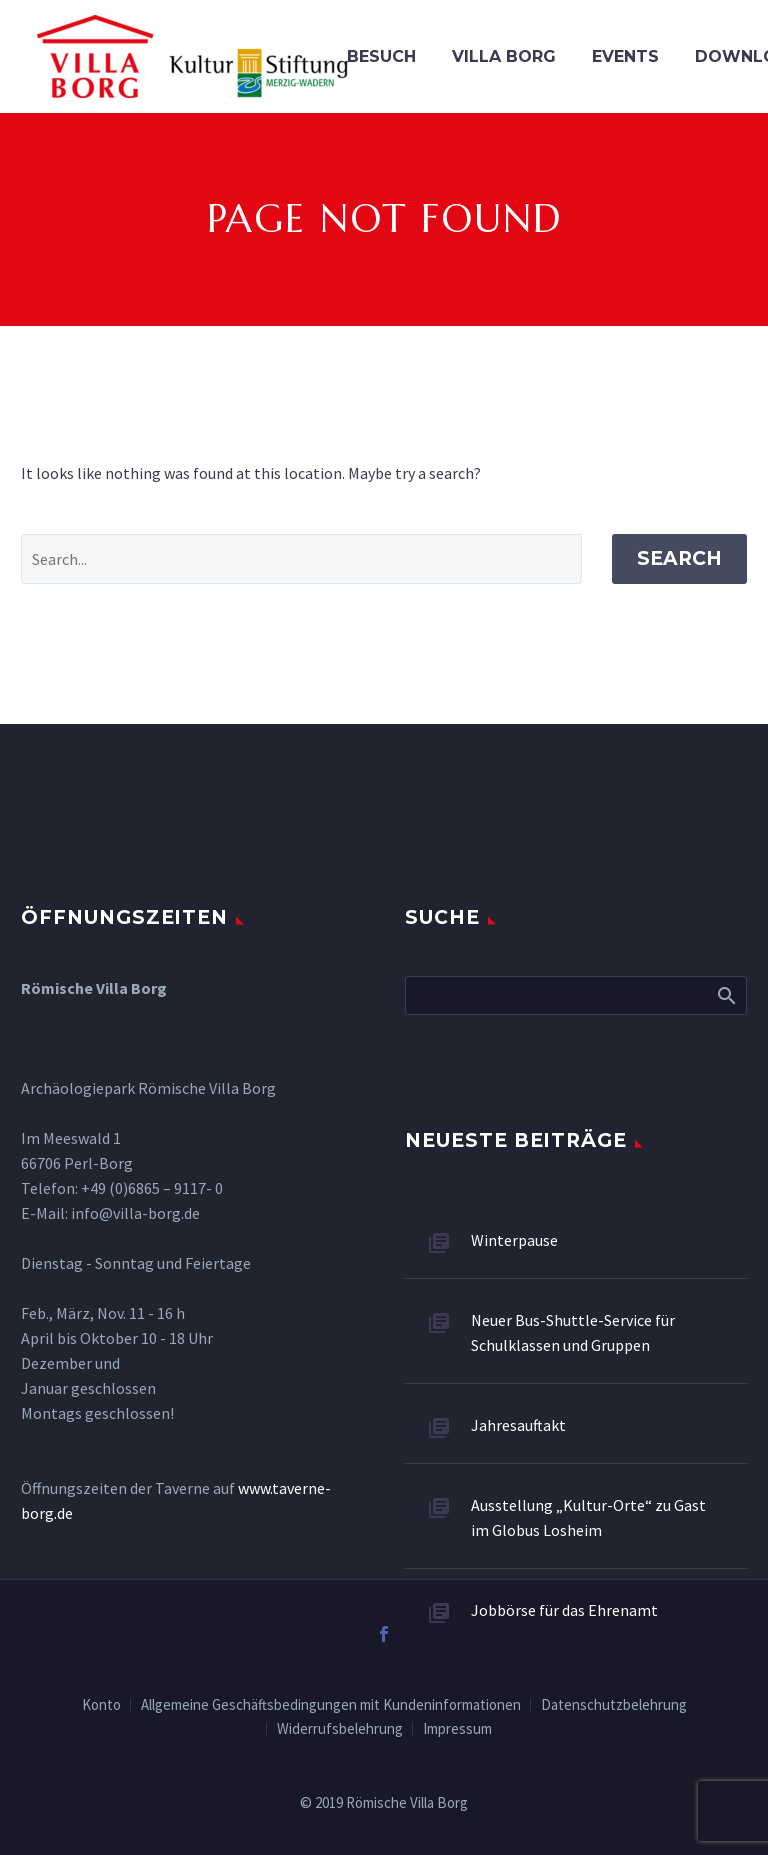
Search (679, 558)
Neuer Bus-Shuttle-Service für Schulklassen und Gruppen (573, 1332)
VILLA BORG (504, 56)
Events (625, 56)
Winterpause (514, 1240)
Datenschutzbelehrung (614, 1705)
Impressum (457, 1729)
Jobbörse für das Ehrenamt (564, 1610)
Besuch (381, 56)
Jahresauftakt (518, 1425)
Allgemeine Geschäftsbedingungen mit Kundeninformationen (331, 1705)
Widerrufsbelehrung (340, 1729)
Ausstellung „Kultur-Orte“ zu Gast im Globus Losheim (588, 1517)
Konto (101, 1705)
